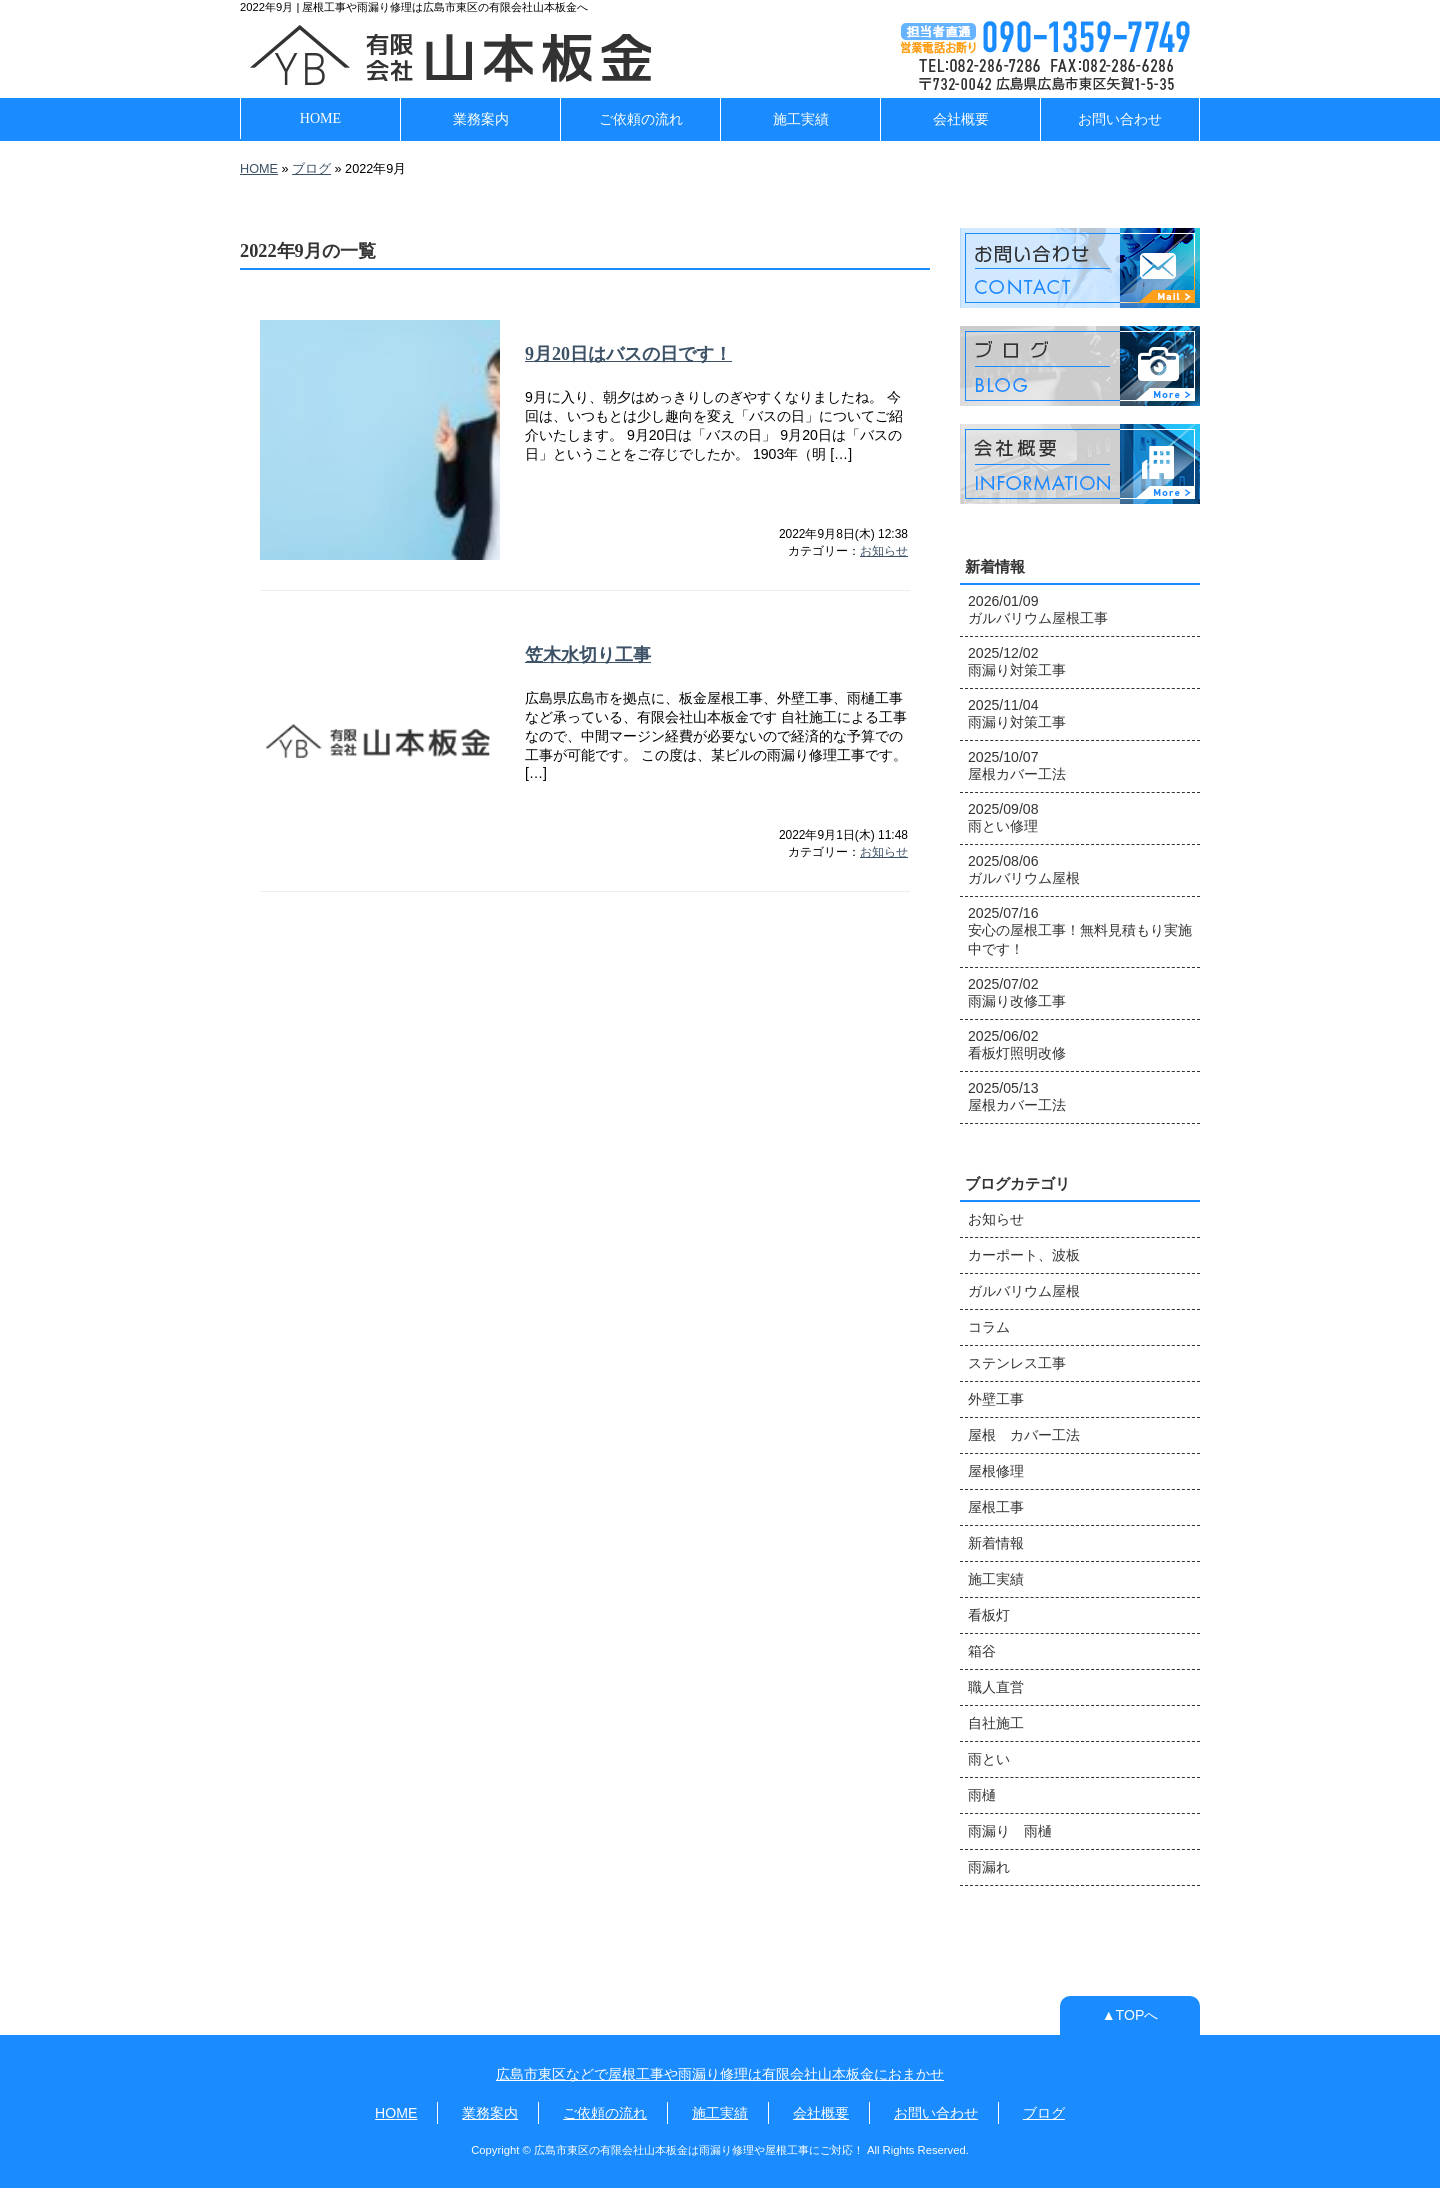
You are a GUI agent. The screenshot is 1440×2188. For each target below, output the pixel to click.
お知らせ (884, 551)
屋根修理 (996, 1471)
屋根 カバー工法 (1024, 1435)
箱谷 (982, 1651)
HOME (320, 118)
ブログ (311, 169)
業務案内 (481, 119)
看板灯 (989, 1615)
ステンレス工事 (1017, 1363)
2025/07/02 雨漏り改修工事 (1017, 992)
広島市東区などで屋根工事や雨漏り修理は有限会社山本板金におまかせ (720, 2074)
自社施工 (996, 1723)
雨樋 (982, 1795)
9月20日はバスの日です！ (628, 354)
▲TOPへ (1130, 2015)
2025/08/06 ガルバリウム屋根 (1024, 869)
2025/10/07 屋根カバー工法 (1017, 765)
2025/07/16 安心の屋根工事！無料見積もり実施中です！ (1080, 931)
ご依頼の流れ (641, 119)
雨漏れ (989, 1867)
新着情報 (996, 1543)
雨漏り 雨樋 (1010, 1831)
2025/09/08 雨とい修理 (1003, 817)
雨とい (989, 1759)
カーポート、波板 (1024, 1255)
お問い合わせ (1120, 119)
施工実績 (801, 119)
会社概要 (961, 119)
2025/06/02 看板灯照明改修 (1017, 1044)
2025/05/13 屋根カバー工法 (1017, 1096)
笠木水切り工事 (588, 655)
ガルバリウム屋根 (1024, 1291)
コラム (989, 1327)
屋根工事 (996, 1507)
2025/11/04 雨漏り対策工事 (1017, 713)
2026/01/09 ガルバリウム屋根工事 (1038, 609)
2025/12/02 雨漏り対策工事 (1017, 661)
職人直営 (996, 1687)
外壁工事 (996, 1399)
